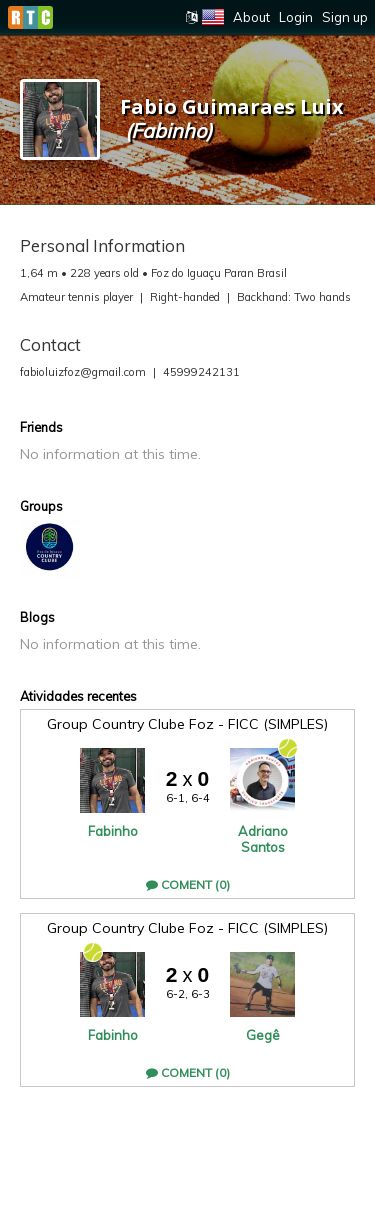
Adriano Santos (263, 839)
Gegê (263, 1035)
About (251, 17)
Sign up (345, 17)
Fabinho (113, 831)
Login (296, 17)
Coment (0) (188, 884)
